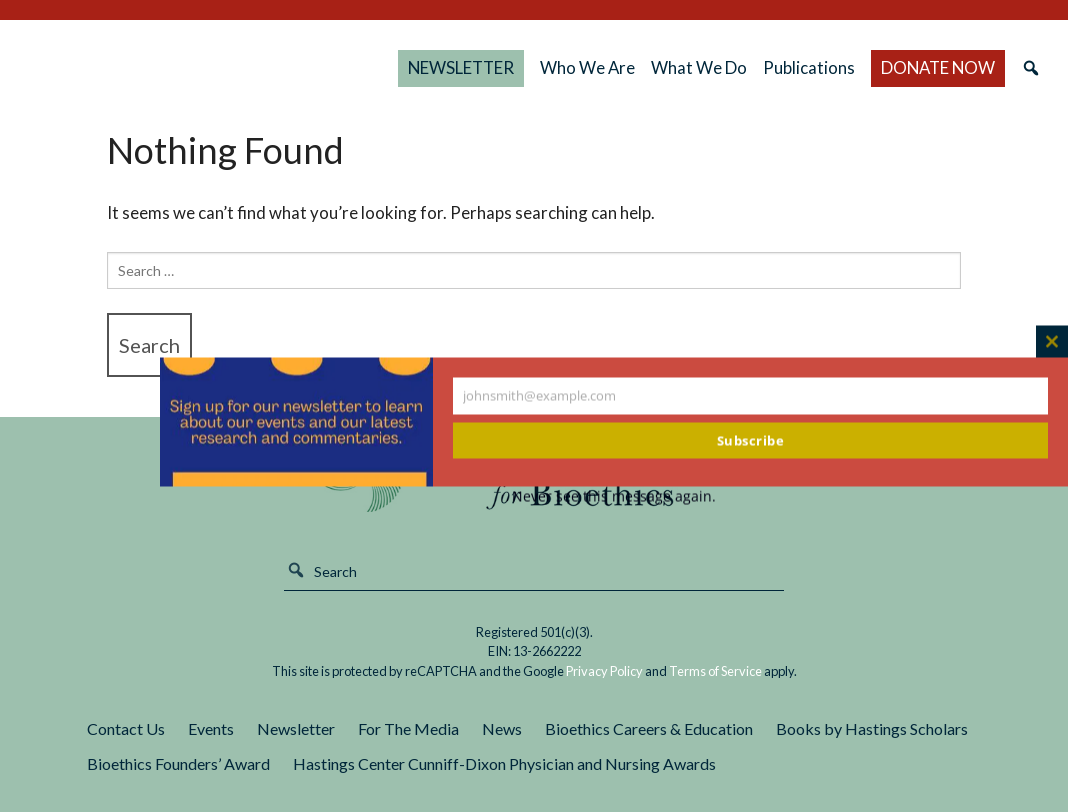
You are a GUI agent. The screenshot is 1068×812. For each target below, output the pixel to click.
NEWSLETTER (510, 67)
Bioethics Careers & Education (649, 728)
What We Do (721, 67)
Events (211, 728)
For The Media (408, 728)
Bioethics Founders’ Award (178, 763)
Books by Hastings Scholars (872, 728)
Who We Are (621, 67)
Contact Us (126, 728)
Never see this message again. (614, 496)
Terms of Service (715, 671)
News (502, 728)
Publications (829, 67)
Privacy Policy (604, 671)
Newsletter (296, 728)
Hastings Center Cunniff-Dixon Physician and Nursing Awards (504, 763)
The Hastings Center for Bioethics (227, 68)
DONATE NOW (935, 67)
